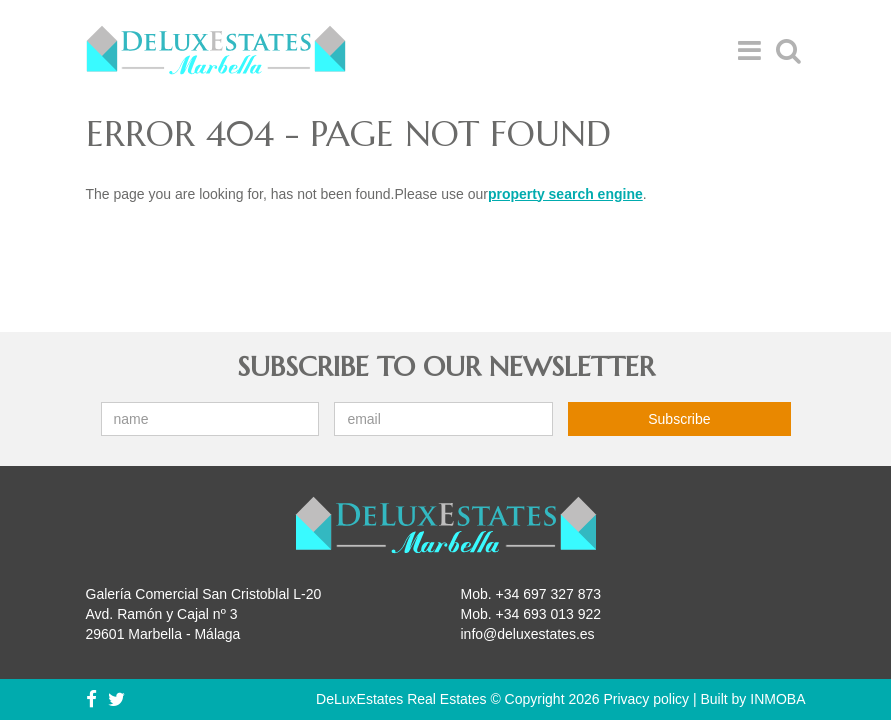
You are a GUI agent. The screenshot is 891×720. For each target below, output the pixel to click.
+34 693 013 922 (549, 614)
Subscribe (679, 419)
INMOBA (777, 699)
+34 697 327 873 (549, 594)
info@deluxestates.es (528, 634)
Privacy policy (646, 699)
